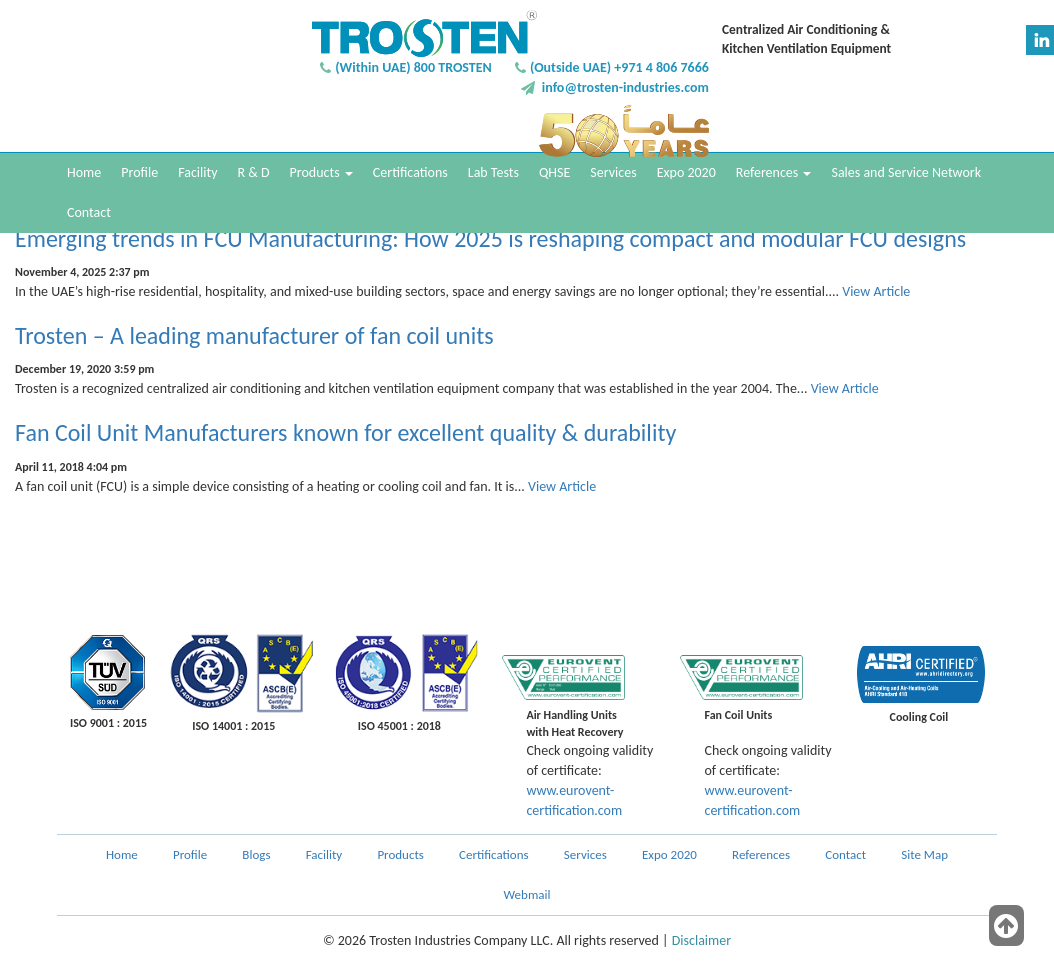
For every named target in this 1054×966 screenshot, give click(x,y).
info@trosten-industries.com (625, 87)
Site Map (924, 854)
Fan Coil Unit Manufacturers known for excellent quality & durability (345, 432)
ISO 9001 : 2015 (108, 723)
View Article (876, 291)
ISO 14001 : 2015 (233, 726)
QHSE (554, 172)
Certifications (410, 172)
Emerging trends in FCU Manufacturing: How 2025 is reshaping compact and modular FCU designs (490, 238)
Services (613, 172)
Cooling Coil (919, 717)
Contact (89, 212)
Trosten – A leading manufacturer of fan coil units (254, 335)
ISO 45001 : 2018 (399, 726)
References (774, 172)
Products (321, 172)
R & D (253, 172)
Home (84, 172)
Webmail (527, 894)
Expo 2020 (686, 172)
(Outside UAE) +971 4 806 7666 (619, 67)
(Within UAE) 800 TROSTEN (413, 67)
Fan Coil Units (738, 715)
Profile (139, 172)
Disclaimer (701, 940)
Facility (197, 172)
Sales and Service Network (906, 172)
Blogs (256, 854)
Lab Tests (493, 172)
